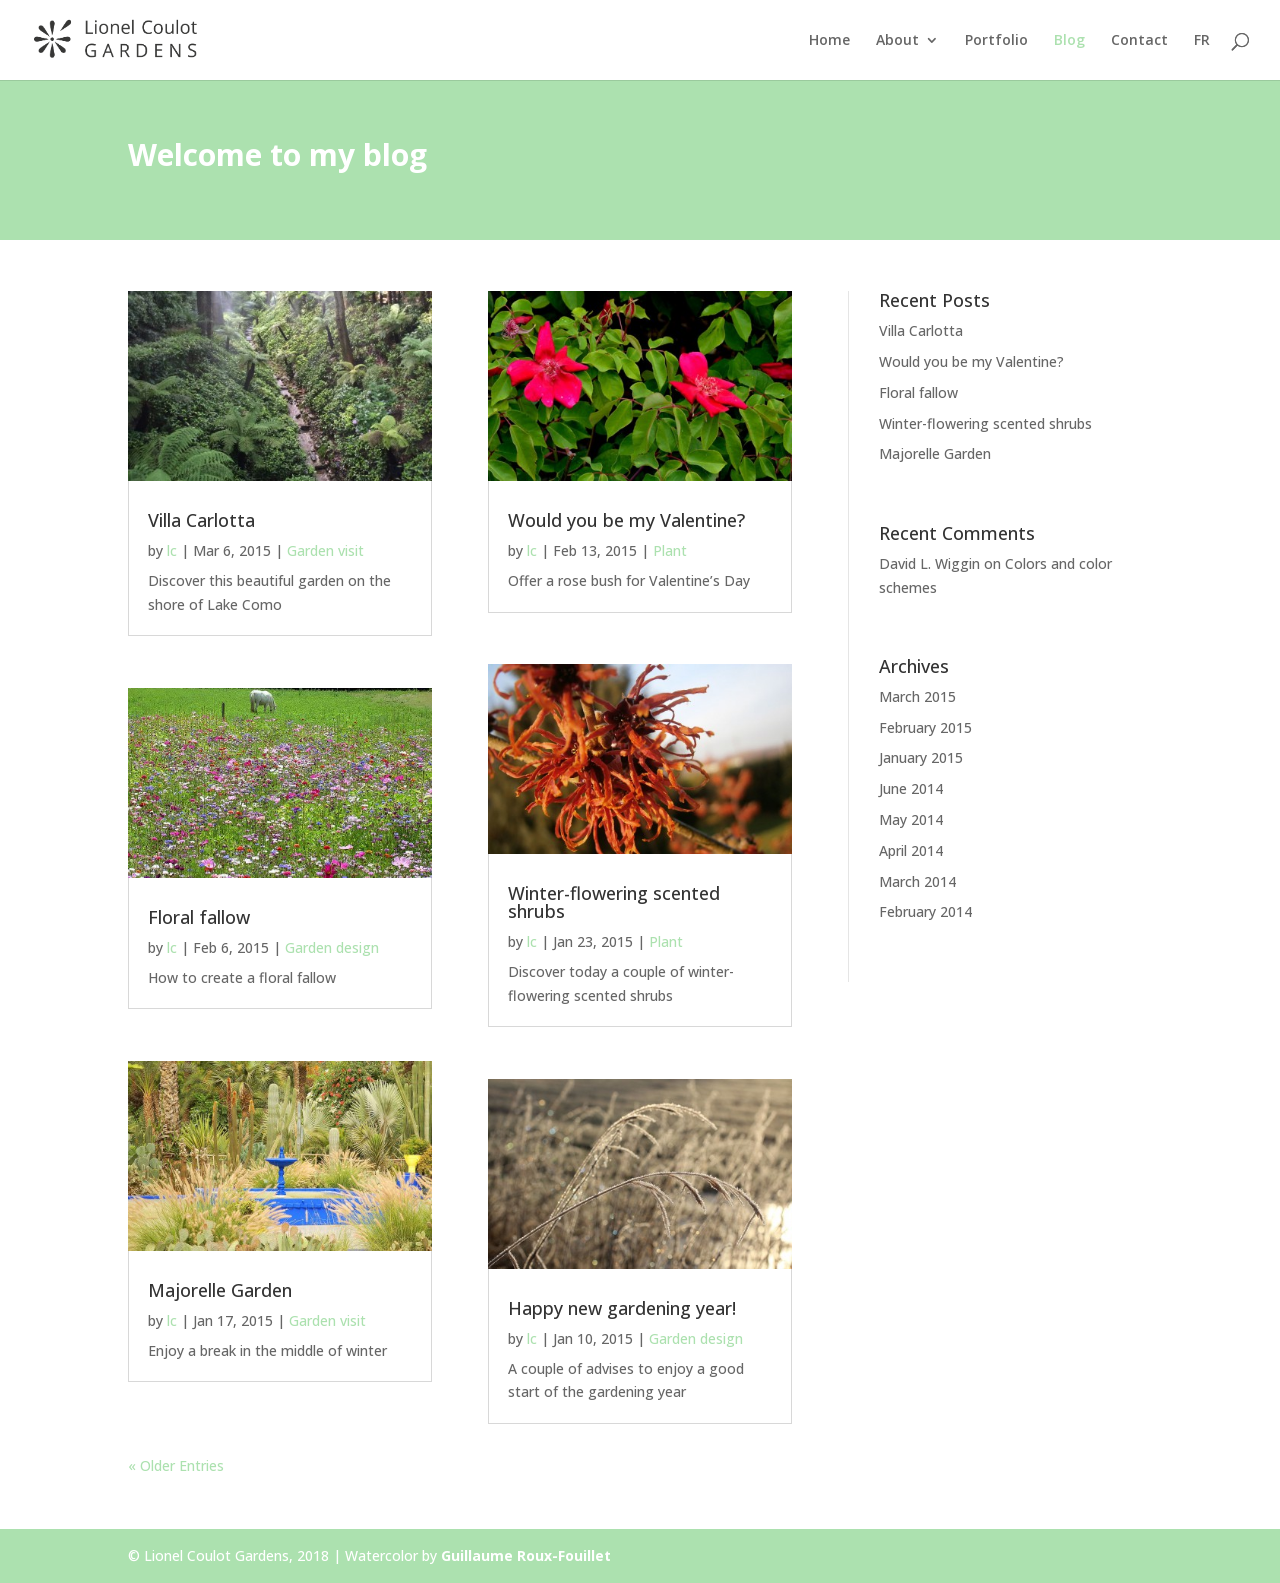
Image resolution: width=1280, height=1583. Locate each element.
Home (829, 41)
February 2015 (925, 727)
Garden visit (325, 550)
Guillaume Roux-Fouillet (526, 1555)
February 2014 (925, 911)
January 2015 (921, 757)
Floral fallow (199, 917)
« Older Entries (176, 1465)
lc (172, 550)
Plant (670, 550)
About (897, 41)
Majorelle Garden (220, 1290)
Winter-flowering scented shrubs (614, 902)
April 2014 (911, 850)
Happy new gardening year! (622, 1308)
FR (1202, 41)
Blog (1069, 41)
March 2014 (917, 881)
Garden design (332, 947)
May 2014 (911, 819)
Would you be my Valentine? (626, 520)
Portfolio (996, 41)
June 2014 (911, 788)
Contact (1139, 41)
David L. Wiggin (929, 563)
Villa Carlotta (201, 520)
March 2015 (917, 696)
